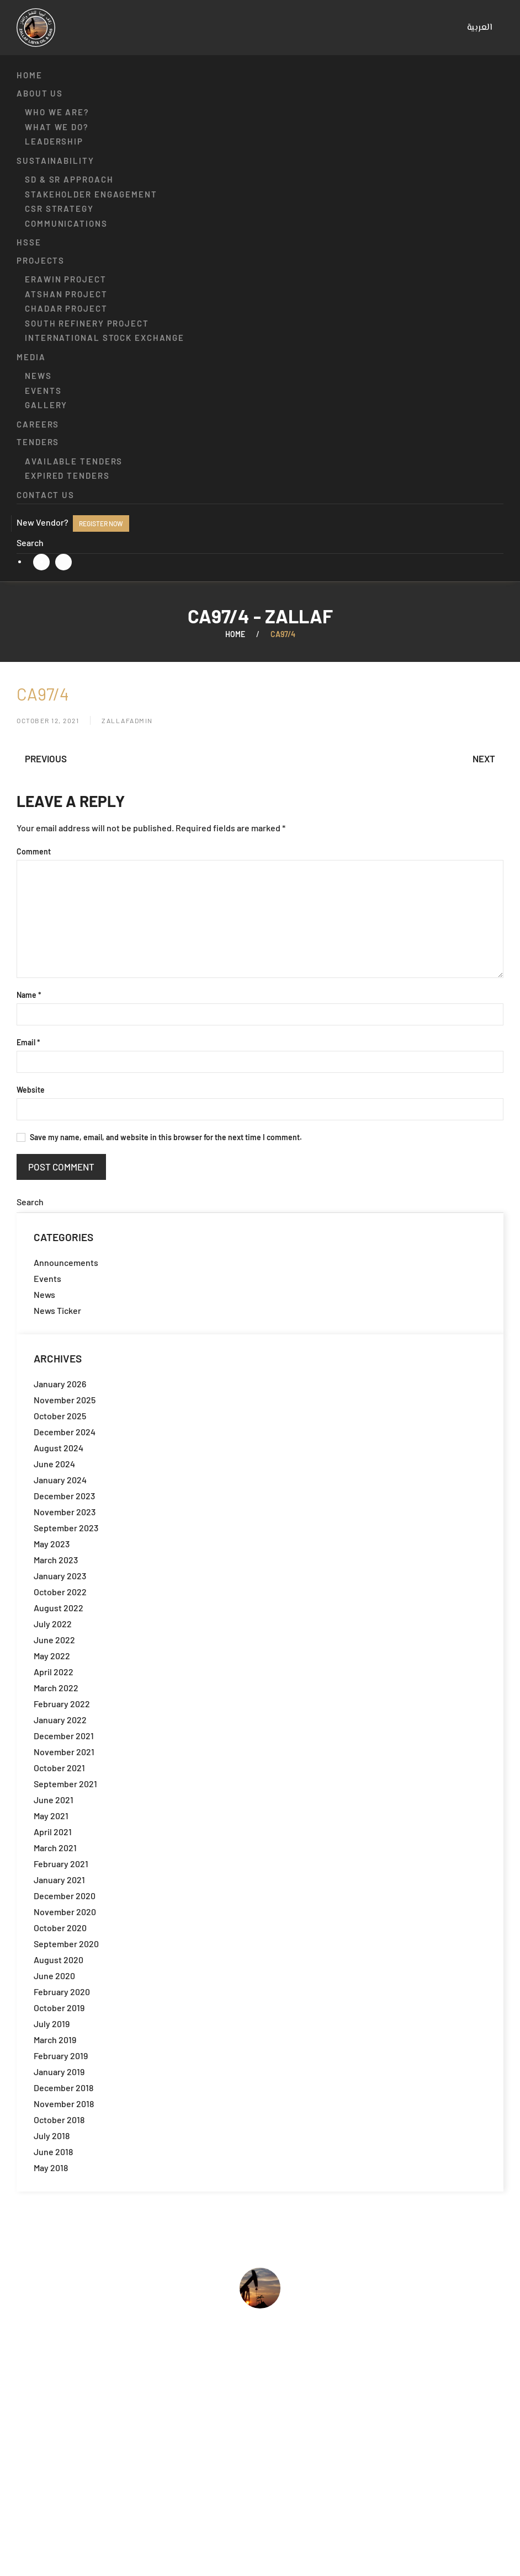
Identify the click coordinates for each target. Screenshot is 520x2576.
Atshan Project (66, 294)
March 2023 (56, 1559)
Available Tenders (74, 461)
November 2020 (65, 1911)
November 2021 (64, 1751)
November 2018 (64, 2103)
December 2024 (64, 1431)
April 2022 (53, 1671)
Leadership (54, 141)
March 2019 (55, 2039)
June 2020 (54, 1975)
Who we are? (57, 112)
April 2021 (53, 1831)
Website (31, 1089)
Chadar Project (66, 308)
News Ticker (57, 1310)
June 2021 (53, 1799)
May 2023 (52, 1543)
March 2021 (55, 1847)
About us (40, 93)
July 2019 (52, 2023)
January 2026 (60, 1383)
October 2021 (59, 1767)
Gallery (46, 405)
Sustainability (55, 160)
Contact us (46, 495)
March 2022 (56, 1687)
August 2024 (58, 1447)
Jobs (26, 2464)
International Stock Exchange (104, 338)
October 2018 (59, 2119)
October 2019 (59, 2007)
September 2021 (65, 1783)
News (38, 376)
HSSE (29, 242)
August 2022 (58, 1607)
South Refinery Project (87, 323)
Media (31, 357)
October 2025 (60, 1415)
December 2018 (63, 2087)
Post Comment (61, 1166)
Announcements (66, 1262)
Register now (101, 523)
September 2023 (66, 1527)
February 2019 (61, 2055)
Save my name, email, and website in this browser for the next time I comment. (159, 1137)
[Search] (260, 543)
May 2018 (51, 2167)
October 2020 (60, 1927)
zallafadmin (127, 720)
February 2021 (61, 1863)
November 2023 (64, 1511)
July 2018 (52, 2135)
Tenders (38, 442)
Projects (41, 260)
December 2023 (64, 1495)
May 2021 (51, 1815)
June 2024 (54, 1463)
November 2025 (64, 1399)
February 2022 (62, 1703)
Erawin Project (66, 279)
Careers (38, 424)
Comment (34, 851)
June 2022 (54, 1639)
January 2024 (60, 1479)
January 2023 (60, 1575)
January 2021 (59, 1879)
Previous (46, 758)
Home (30, 75)
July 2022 (53, 1623)
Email (28, 1042)
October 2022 (60, 1591)
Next (484, 758)
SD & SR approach (69, 179)
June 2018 (53, 2151)
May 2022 (52, 1655)
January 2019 (59, 2071)
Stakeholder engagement (91, 194)
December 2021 (64, 1735)
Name (29, 995)
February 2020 (62, 1991)
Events (43, 391)
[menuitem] (479, 28)
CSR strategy (59, 208)
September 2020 (66, 1943)
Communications (66, 223)
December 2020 (64, 1895)
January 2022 (60, 1719)
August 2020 (58, 1959)
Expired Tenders (67, 475)
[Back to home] (36, 27)
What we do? (57, 127)
